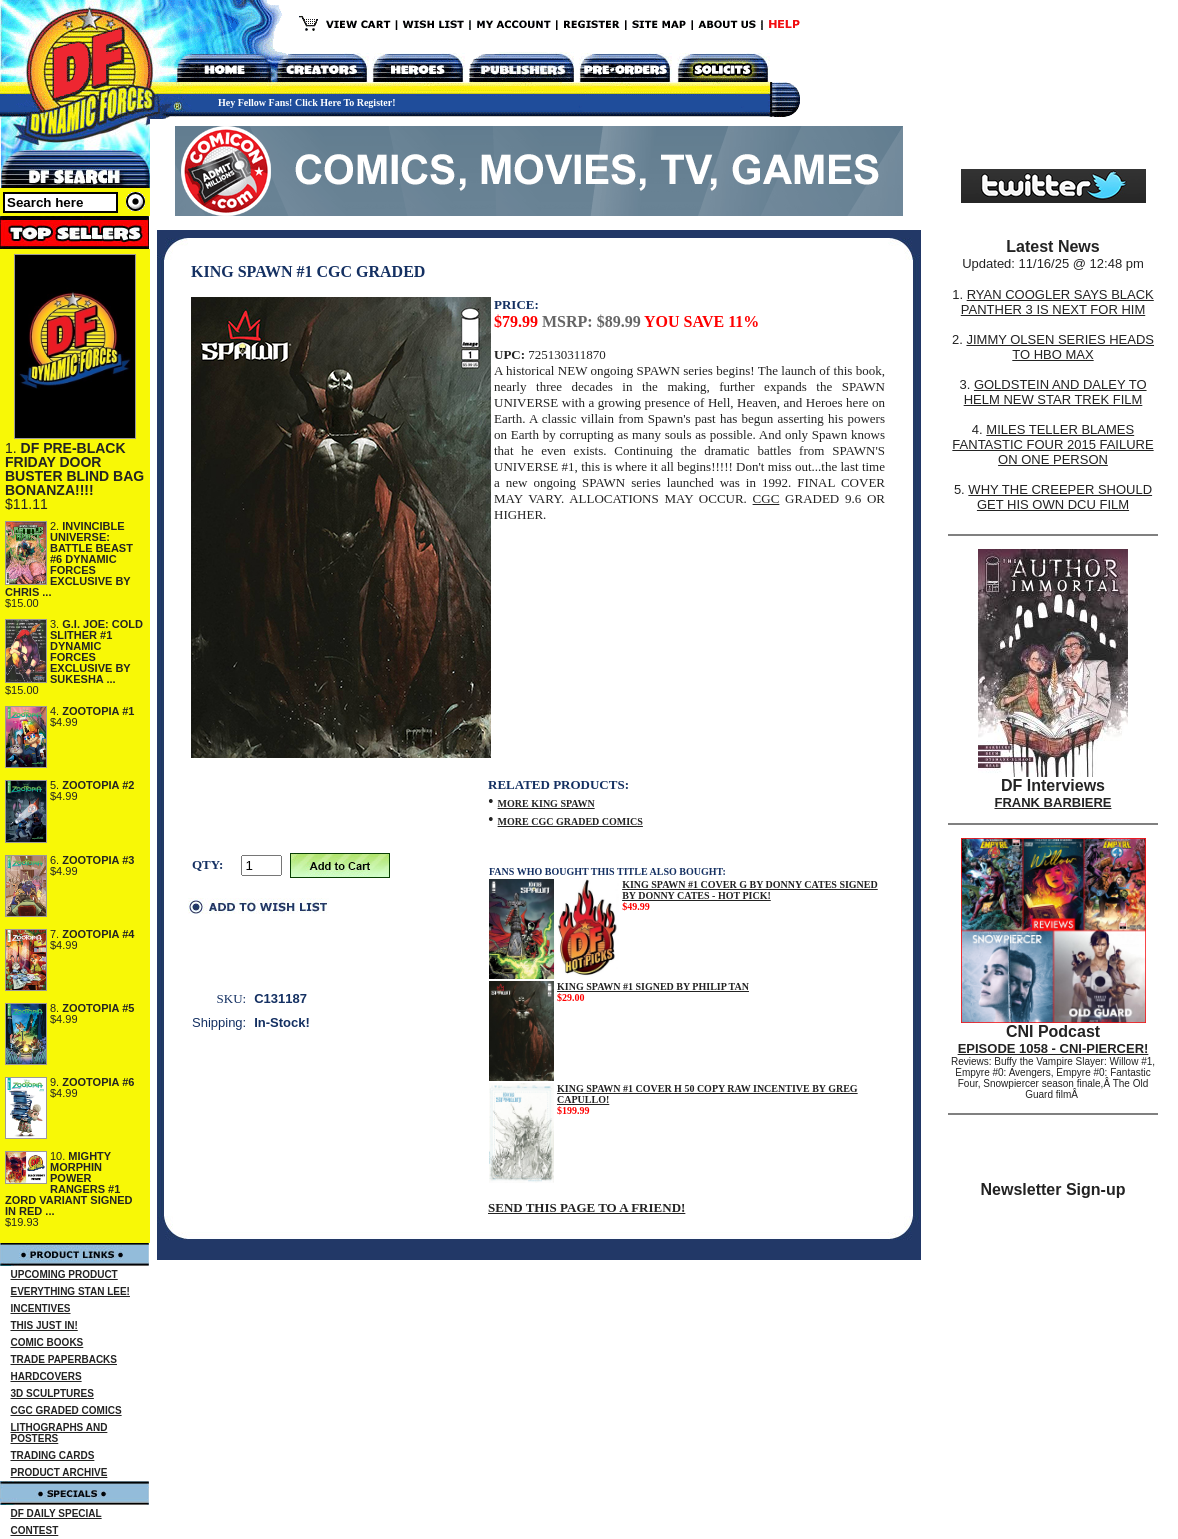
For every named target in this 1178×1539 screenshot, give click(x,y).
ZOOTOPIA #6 (98, 1082)
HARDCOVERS (46, 1376)
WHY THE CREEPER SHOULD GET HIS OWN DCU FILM (1060, 497)
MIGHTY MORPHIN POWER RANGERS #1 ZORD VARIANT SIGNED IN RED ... (69, 1183)
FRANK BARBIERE (1053, 802)
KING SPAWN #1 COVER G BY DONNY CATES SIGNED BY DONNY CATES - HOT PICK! (750, 890)
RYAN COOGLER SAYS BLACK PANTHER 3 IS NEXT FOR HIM (1057, 302)
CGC (766, 498)
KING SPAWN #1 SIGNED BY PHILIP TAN (653, 986)
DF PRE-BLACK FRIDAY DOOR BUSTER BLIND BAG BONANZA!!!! (74, 469)
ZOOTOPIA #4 (98, 934)
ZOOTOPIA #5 (98, 1008)
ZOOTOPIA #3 (98, 860)
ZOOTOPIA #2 (98, 785)
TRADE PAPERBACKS (64, 1359)
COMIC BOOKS (47, 1342)
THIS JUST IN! (44, 1325)
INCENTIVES (41, 1308)
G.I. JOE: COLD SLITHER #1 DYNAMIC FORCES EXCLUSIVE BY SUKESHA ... (96, 651)
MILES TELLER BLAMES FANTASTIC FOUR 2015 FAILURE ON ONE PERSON (1052, 444)
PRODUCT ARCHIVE (59, 1472)
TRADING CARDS (53, 1455)
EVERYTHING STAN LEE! (70, 1291)
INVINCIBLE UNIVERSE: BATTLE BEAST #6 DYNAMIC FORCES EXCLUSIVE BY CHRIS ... (69, 559)
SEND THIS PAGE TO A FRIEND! (586, 1207)
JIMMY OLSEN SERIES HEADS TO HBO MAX (1060, 347)
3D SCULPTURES (52, 1393)
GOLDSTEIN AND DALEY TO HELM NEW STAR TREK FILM (1055, 392)
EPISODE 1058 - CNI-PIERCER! (1053, 1048)
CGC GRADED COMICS (66, 1410)
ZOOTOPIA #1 (98, 711)
